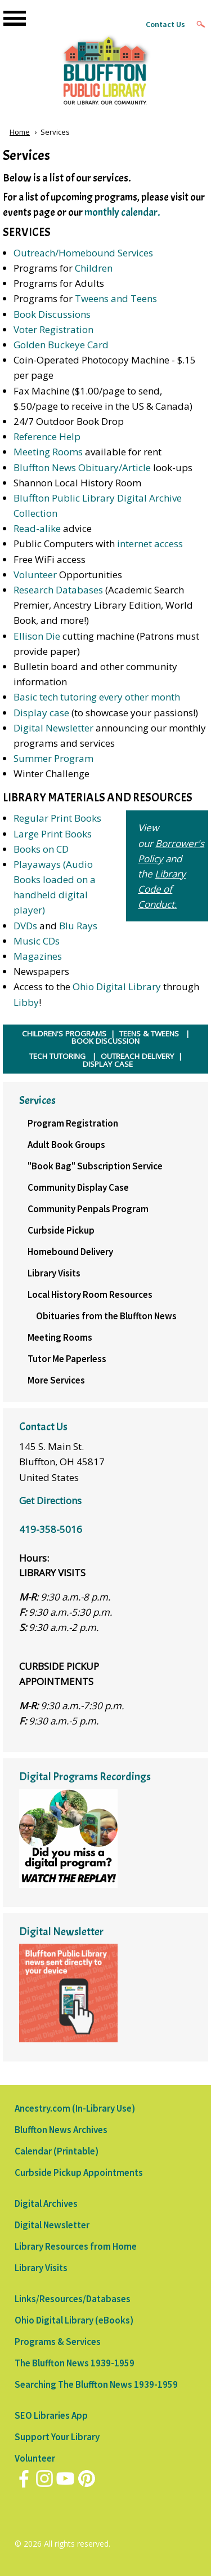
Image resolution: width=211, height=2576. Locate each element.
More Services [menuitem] (56, 1380)
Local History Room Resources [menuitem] (90, 1294)
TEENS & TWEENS (149, 1033)
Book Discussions (52, 314)
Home (20, 132)
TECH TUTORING (57, 1056)
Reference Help (47, 436)
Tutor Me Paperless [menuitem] (67, 1359)
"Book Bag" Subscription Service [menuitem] (95, 1166)
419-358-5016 (50, 1529)
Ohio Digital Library (117, 986)
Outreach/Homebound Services (83, 252)
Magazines (38, 956)
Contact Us (165, 24)
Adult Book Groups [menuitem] (66, 1144)
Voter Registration (53, 329)
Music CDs (37, 940)
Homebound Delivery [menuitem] (70, 1251)
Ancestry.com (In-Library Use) (75, 2108)
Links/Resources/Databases (73, 2299)
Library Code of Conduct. (162, 889)
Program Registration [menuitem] (73, 1123)
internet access (150, 543)
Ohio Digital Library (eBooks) (74, 2320)
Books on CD (41, 849)
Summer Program (53, 758)
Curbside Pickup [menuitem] (61, 1230)
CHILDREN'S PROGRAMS (64, 1033)
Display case (41, 712)
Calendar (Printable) (56, 2151)
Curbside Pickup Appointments (79, 2172)
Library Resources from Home (76, 2246)
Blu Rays (78, 925)
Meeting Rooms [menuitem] (60, 1337)
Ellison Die (37, 635)
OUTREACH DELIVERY (137, 1056)
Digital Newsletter (53, 727)
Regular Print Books (57, 818)
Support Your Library (57, 2437)
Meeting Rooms (48, 451)
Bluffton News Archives (61, 2129)
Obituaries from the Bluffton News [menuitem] (106, 1316)
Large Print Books (53, 833)
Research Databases (58, 589)
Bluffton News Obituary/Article (82, 467)
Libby (26, 1002)
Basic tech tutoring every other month (97, 696)
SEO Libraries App (51, 2415)
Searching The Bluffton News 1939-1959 (96, 2384)
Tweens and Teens (116, 298)
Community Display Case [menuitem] (78, 1187)
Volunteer (35, 574)
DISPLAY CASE (108, 1064)
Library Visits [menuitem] (54, 1273)
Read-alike (38, 528)
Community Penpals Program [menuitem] (88, 1209)
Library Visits (41, 2268)
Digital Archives (46, 2203)
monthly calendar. (122, 212)
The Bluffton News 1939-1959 (74, 2363)
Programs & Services (58, 2341)
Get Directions (50, 1500)
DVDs (25, 925)
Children (94, 267)
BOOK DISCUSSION (105, 1041)
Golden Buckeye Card (61, 344)
